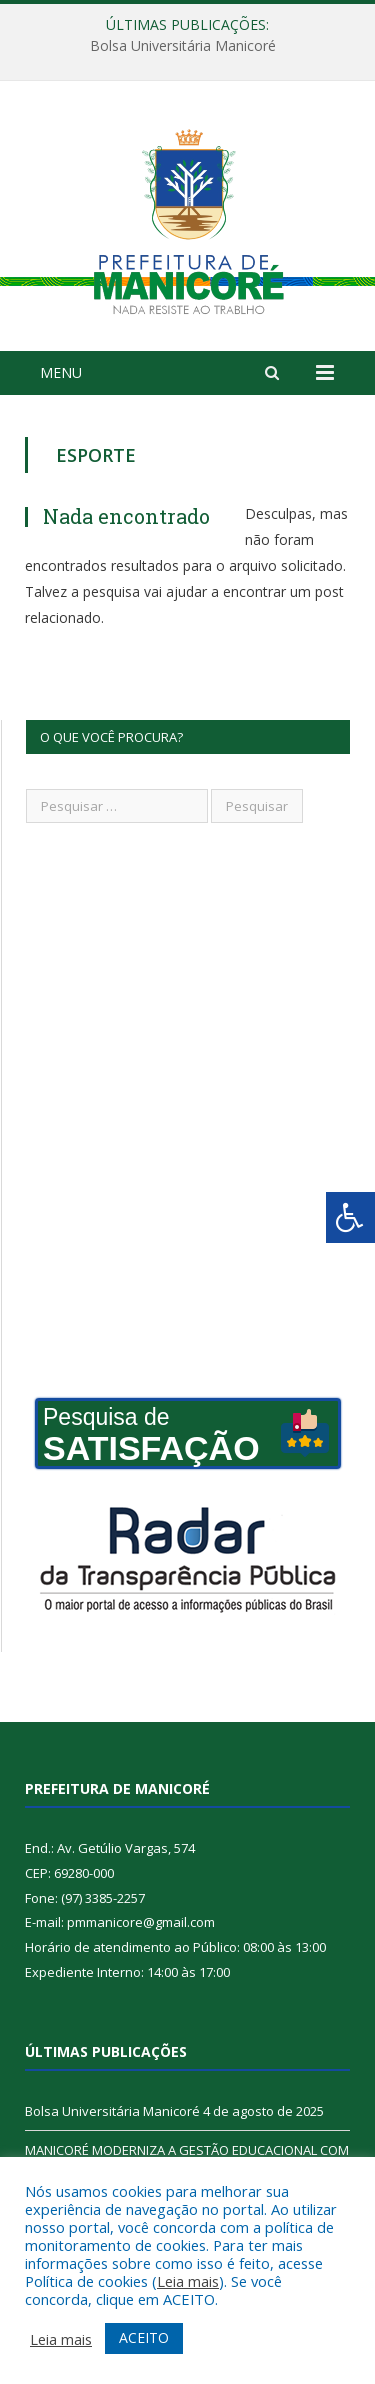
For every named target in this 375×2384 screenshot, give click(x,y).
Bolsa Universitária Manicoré (183, 46)
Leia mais (188, 2281)
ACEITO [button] (144, 2337)
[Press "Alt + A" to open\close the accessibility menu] (350, 1217)
